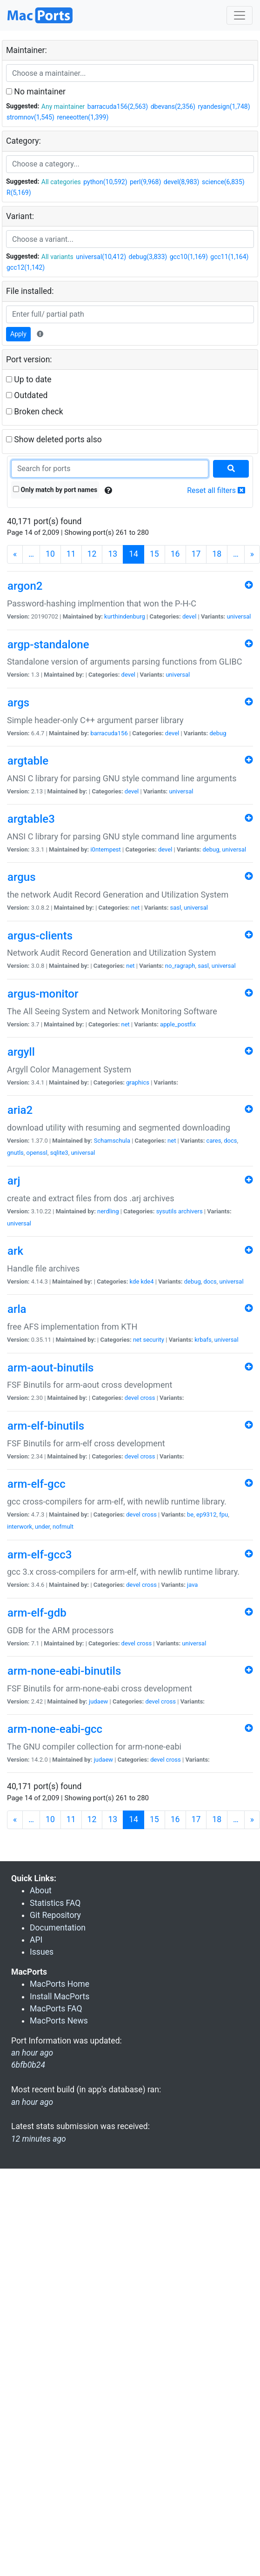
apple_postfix (178, 1024)
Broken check (34, 411)
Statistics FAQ (55, 1903)
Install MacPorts (59, 1996)
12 (92, 554)
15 (154, 554)
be (190, 1514)
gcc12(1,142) (26, 267)
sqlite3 (59, 1152)
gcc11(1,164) (229, 256)
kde (135, 1281)
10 (50, 554)
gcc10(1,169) (189, 256)
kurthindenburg (124, 616)
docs (230, 1140)
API (36, 1939)
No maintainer (36, 91)
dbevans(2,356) (173, 106)
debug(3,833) (148, 256)
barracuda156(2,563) (117, 106)
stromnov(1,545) (30, 117)
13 (112, 554)
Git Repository (55, 1915)
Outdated (26, 395)
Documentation (58, 1927)
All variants (57, 256)
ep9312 (206, 1514)
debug (217, 733)
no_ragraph (180, 965)
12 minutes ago (38, 2138)
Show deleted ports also (54, 439)
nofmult (63, 1526)
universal (239, 616)
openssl (37, 1152)
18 (216, 554)
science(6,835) (223, 182)
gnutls (15, 1152)
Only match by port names (55, 489)
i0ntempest (105, 849)
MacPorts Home (59, 1984)
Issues (41, 1952)
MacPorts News (59, 2020)
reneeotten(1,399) (82, 117)
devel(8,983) (182, 182)
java (192, 1584)
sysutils (166, 1211)
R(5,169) (19, 192)
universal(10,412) (101, 256)
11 (71, 554)
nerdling (108, 1211)
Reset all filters (216, 490)
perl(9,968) (145, 182)
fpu (223, 1514)
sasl (175, 907)
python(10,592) (105, 182)
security (153, 1339)
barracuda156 (108, 733)
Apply (18, 334)
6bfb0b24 (28, 2065)
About (41, 1890)
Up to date (29, 379)
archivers (190, 1211)
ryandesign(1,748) (224, 106)
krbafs (203, 1339)
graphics (137, 1082)
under (42, 1526)
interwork (19, 1526)
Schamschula (112, 1140)
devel (189, 616)
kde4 (147, 1281)
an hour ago (32, 2102)
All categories (61, 182)
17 (196, 554)
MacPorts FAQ (56, 2008)
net (135, 907)
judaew (98, 1701)
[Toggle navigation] (240, 15)
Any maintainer (63, 106)
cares (214, 1140)
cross (147, 1397)
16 (175, 554)
